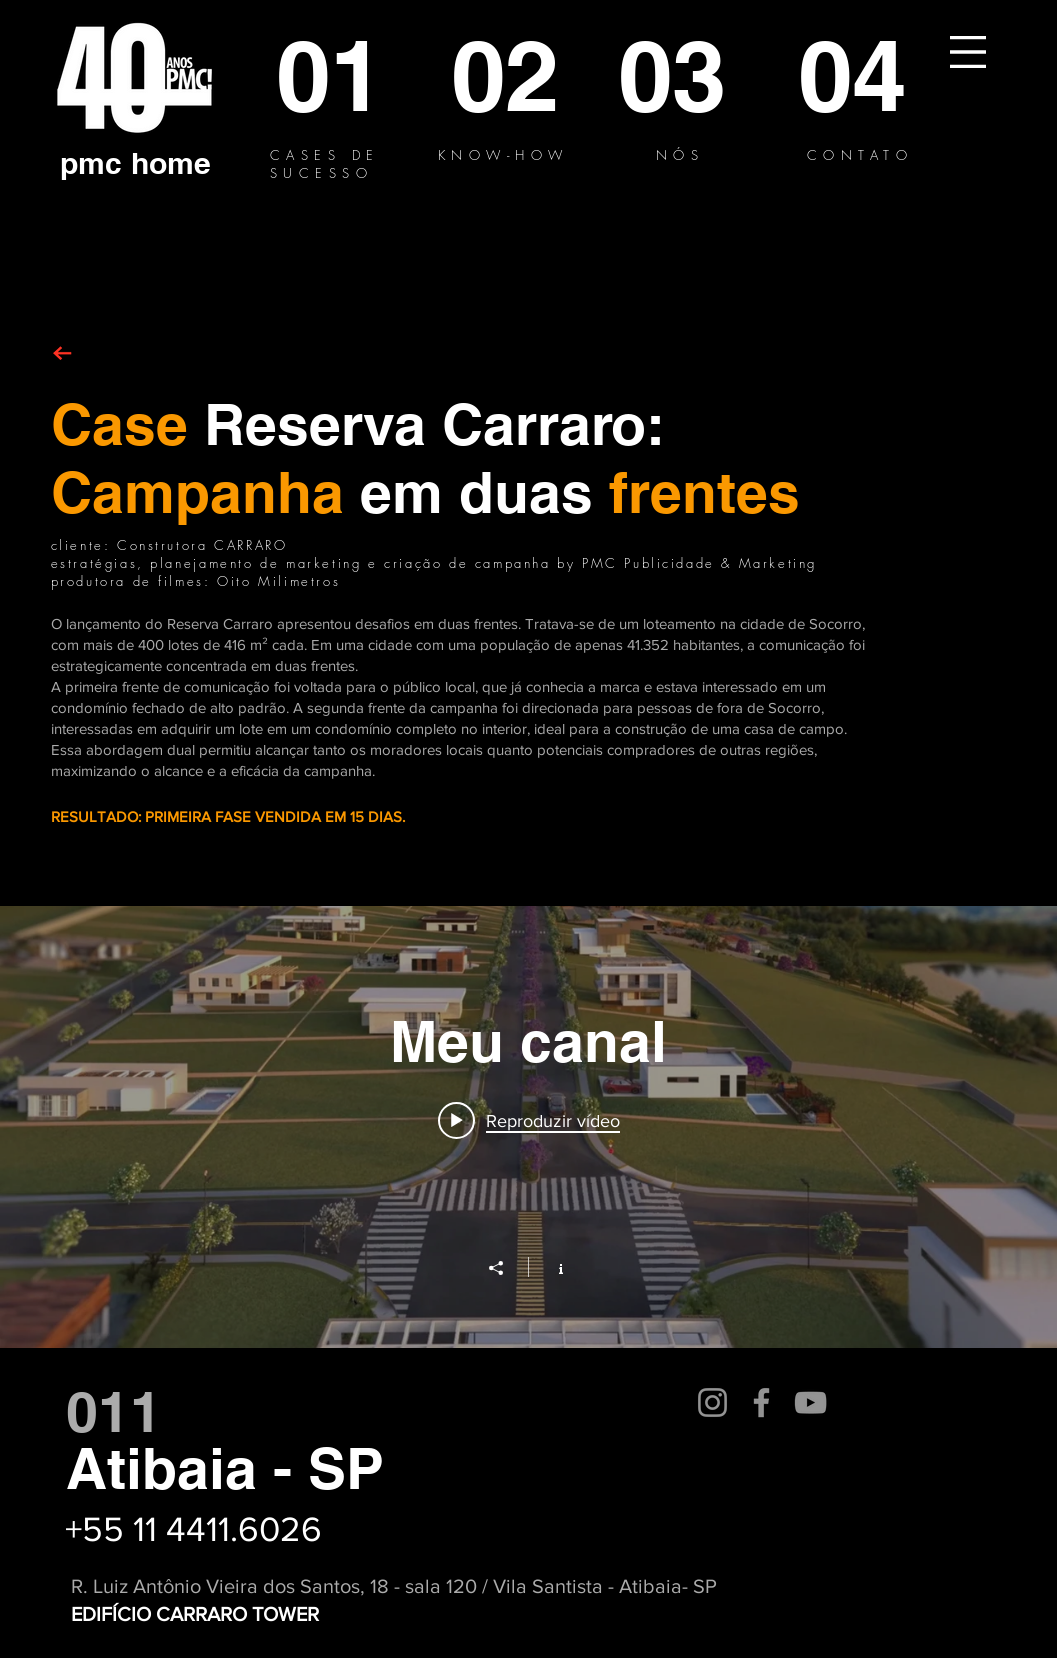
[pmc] (91, 162)
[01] (330, 75)
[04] (854, 75)
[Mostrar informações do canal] (550, 1267)
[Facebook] (761, 1402)
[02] (507, 75)
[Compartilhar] (506, 1268)
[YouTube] (810, 1402)
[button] (968, 52)
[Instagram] (712, 1402)
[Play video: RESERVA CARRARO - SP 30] (529, 1120)
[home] (171, 162)
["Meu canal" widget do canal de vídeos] (528, 1127)
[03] (674, 75)
